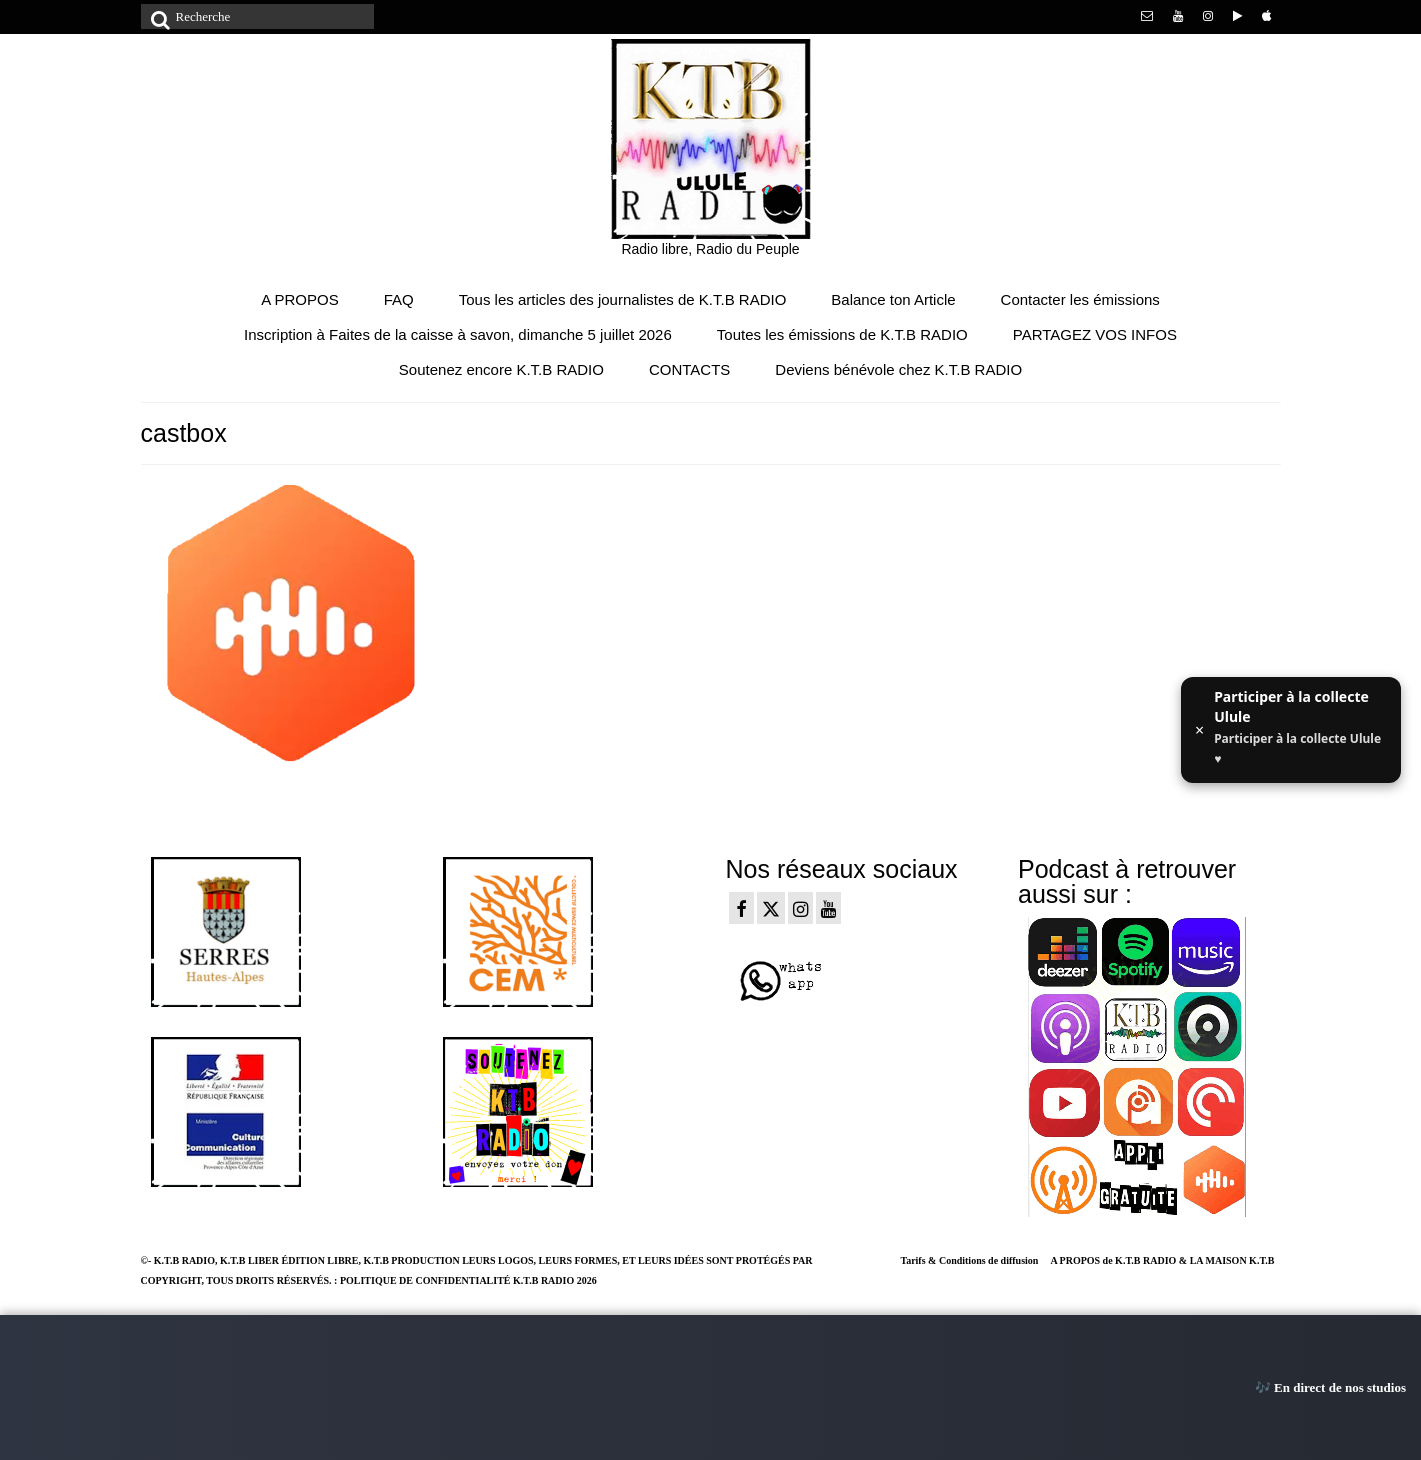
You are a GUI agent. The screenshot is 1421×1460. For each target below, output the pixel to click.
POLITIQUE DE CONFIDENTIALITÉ (425, 1280)
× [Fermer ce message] (1199, 730)
